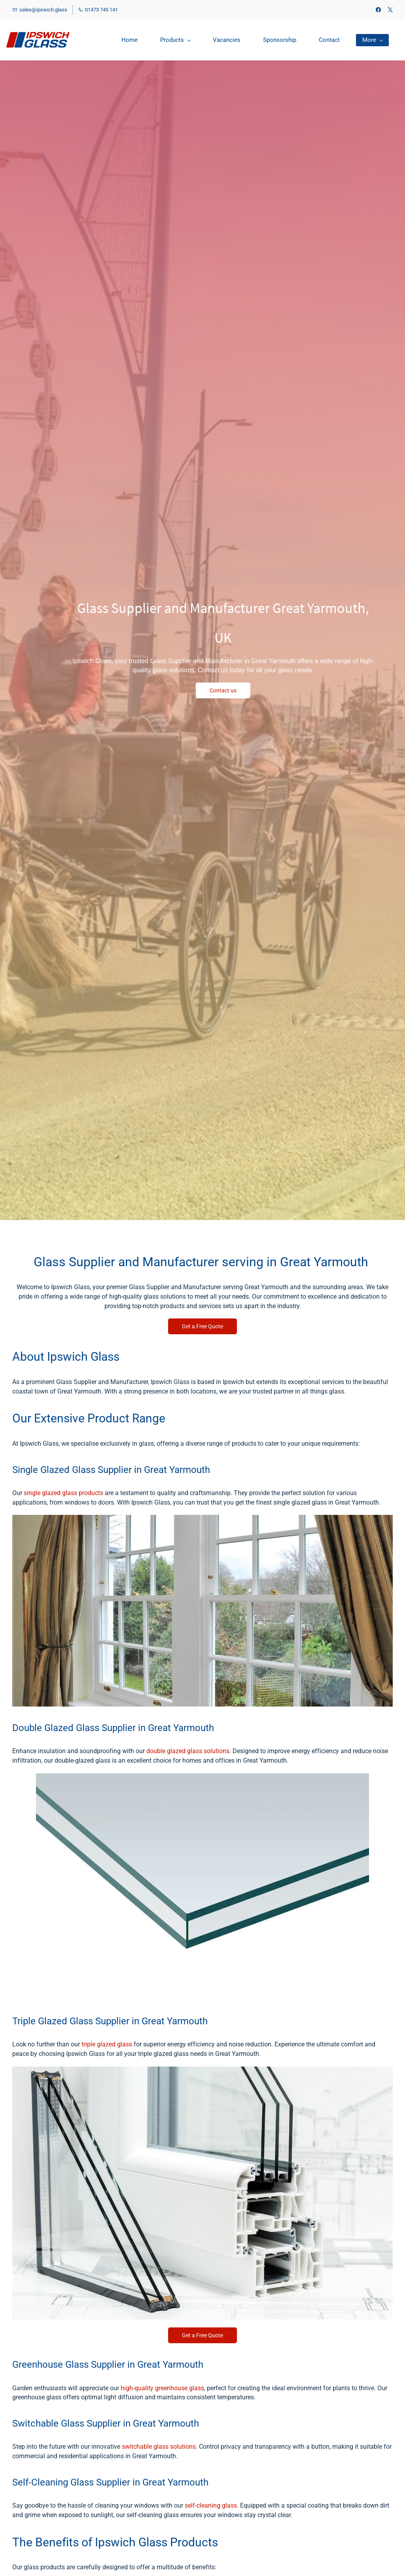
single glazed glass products (63, 1493)
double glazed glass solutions (187, 1751)
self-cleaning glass (211, 2505)
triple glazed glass (106, 2044)
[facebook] (378, 10)
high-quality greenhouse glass (162, 2388)
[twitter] (390, 10)
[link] (202, 1519)
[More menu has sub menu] (372, 40)
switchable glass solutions (159, 2446)
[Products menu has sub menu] (175, 40)
